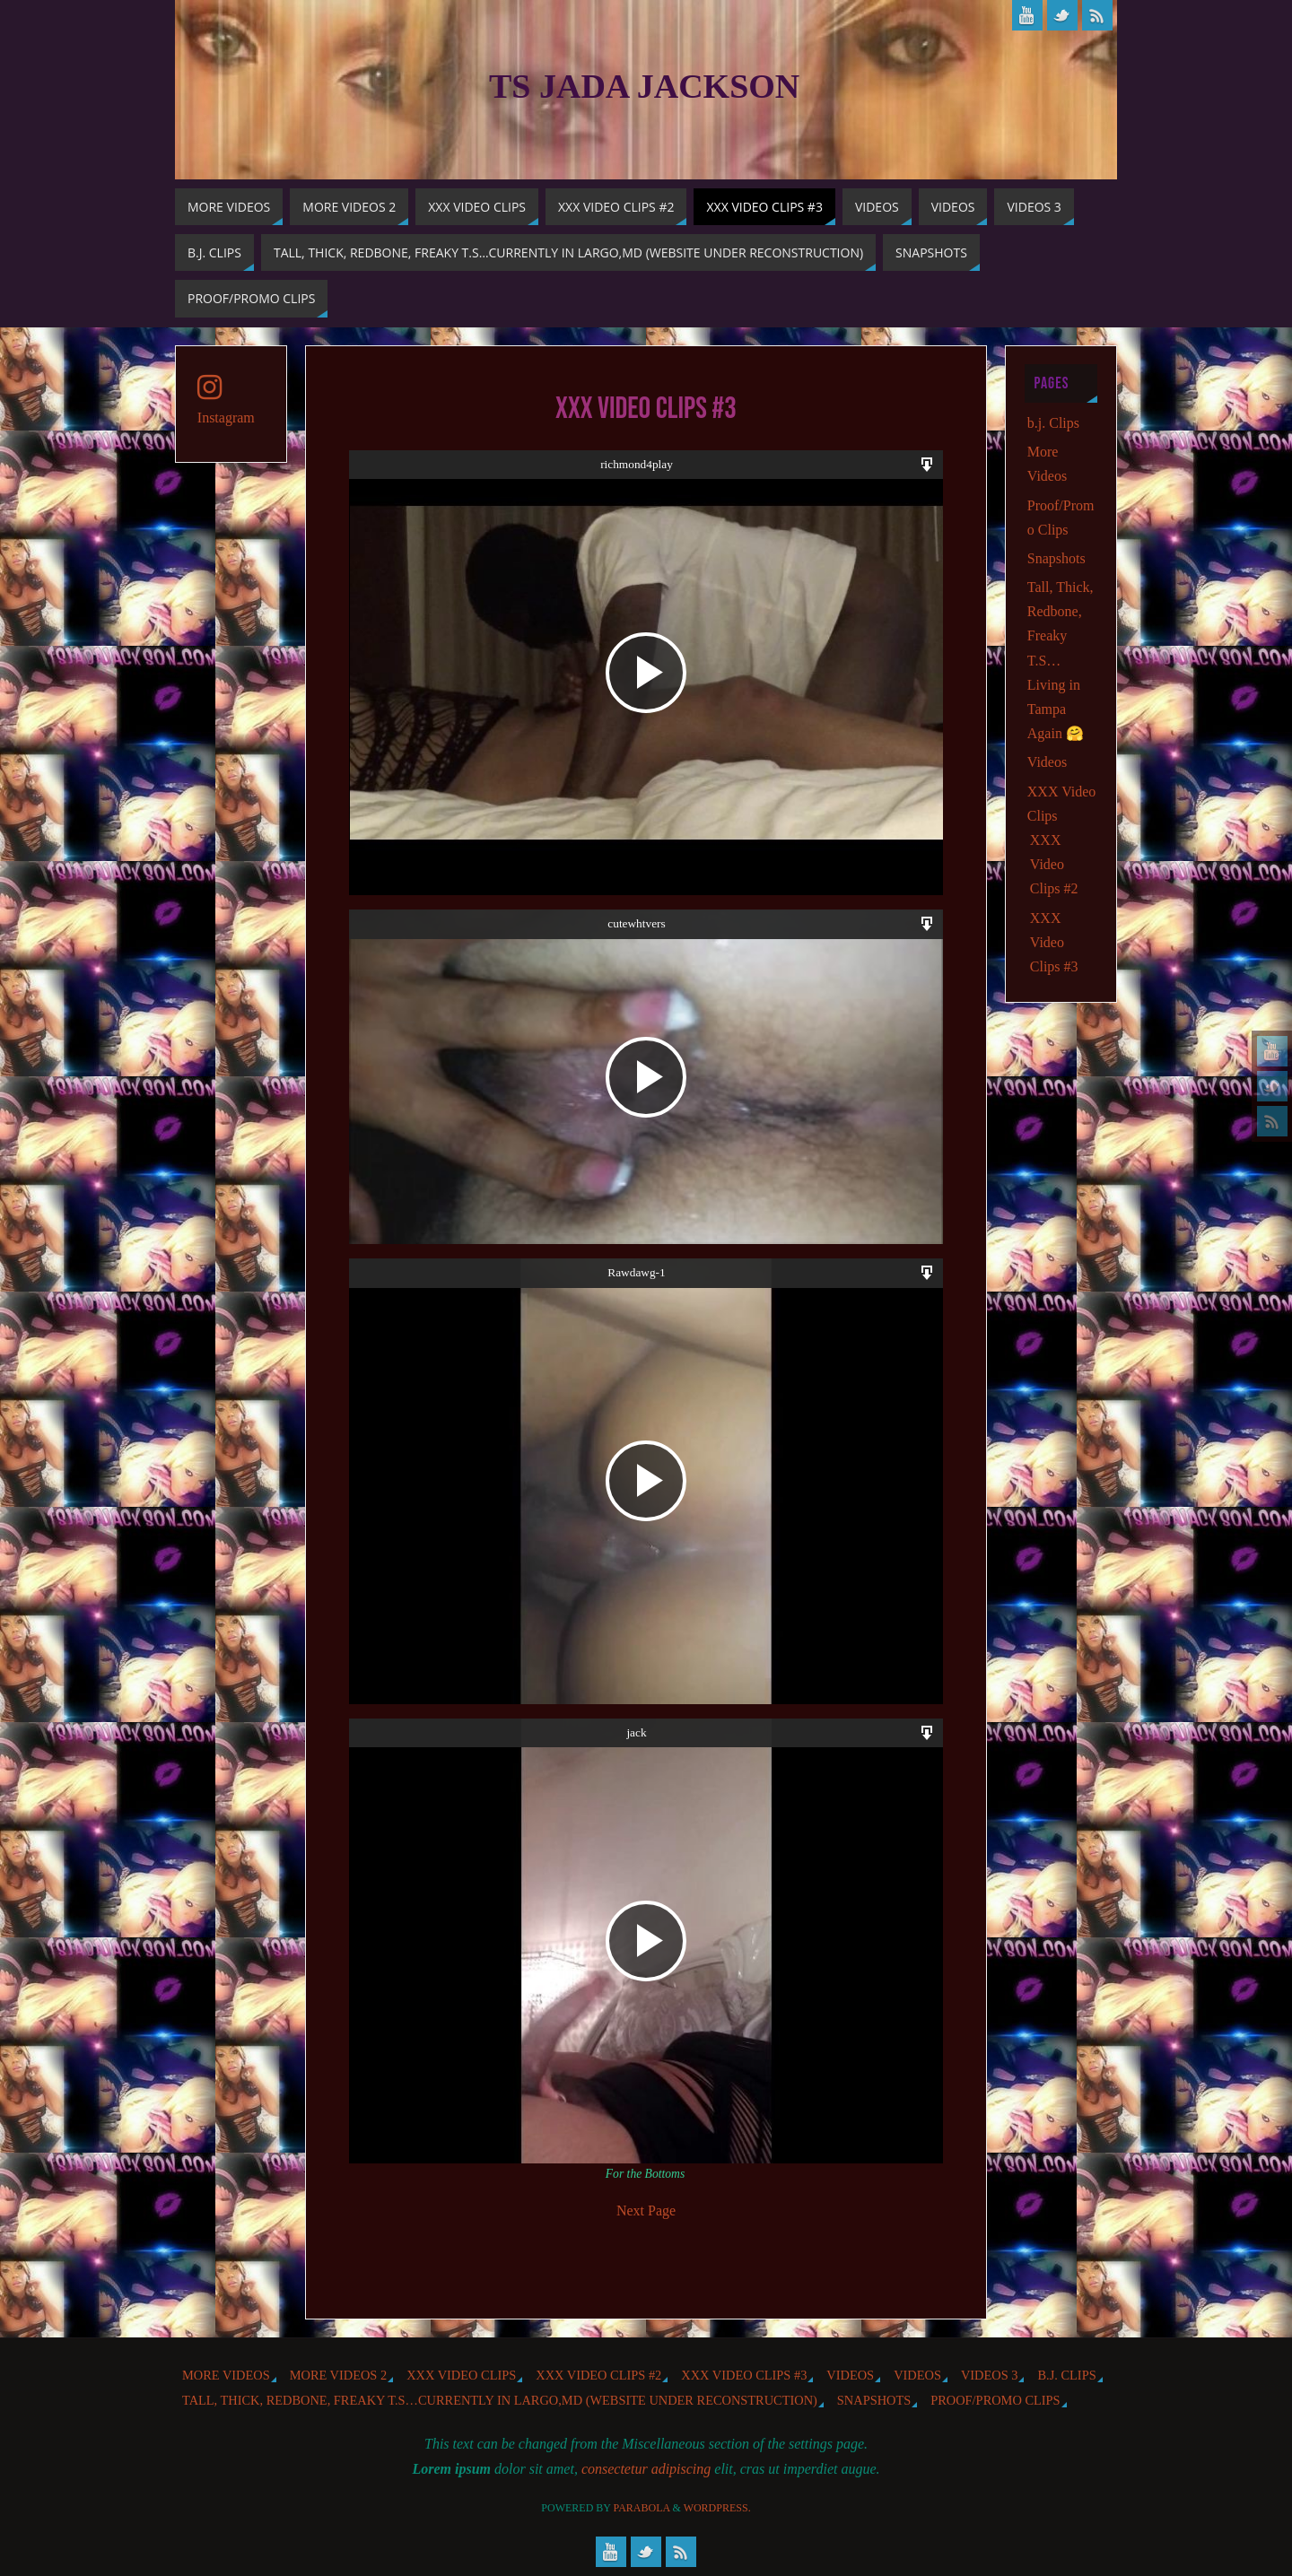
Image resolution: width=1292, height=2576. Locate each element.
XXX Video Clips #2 (1054, 864)
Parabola (642, 2508)
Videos (1047, 762)
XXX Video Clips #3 (1054, 942)
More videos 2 (338, 2375)
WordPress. (717, 2508)
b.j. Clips (1053, 423)
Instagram (226, 398)
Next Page (646, 2210)
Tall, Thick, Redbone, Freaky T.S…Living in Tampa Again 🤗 (1060, 660)
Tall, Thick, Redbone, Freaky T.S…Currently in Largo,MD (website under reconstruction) (499, 2400)
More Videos (226, 2375)
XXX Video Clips (461, 2375)
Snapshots (1056, 558)
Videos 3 (989, 2375)
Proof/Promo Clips (995, 2400)
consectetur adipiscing (646, 2468)
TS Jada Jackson (644, 86)
